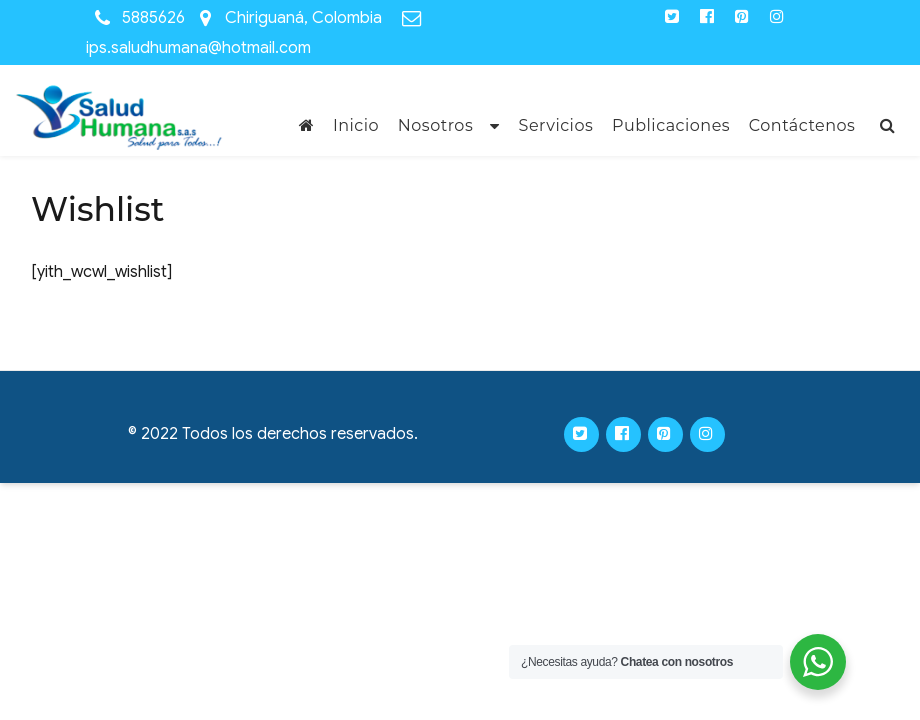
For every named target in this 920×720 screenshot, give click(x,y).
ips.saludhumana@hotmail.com (198, 48)
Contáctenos (802, 125)
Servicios (556, 125)
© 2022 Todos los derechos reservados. (273, 434)
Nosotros (435, 125)
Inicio (356, 125)
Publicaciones (671, 125)
